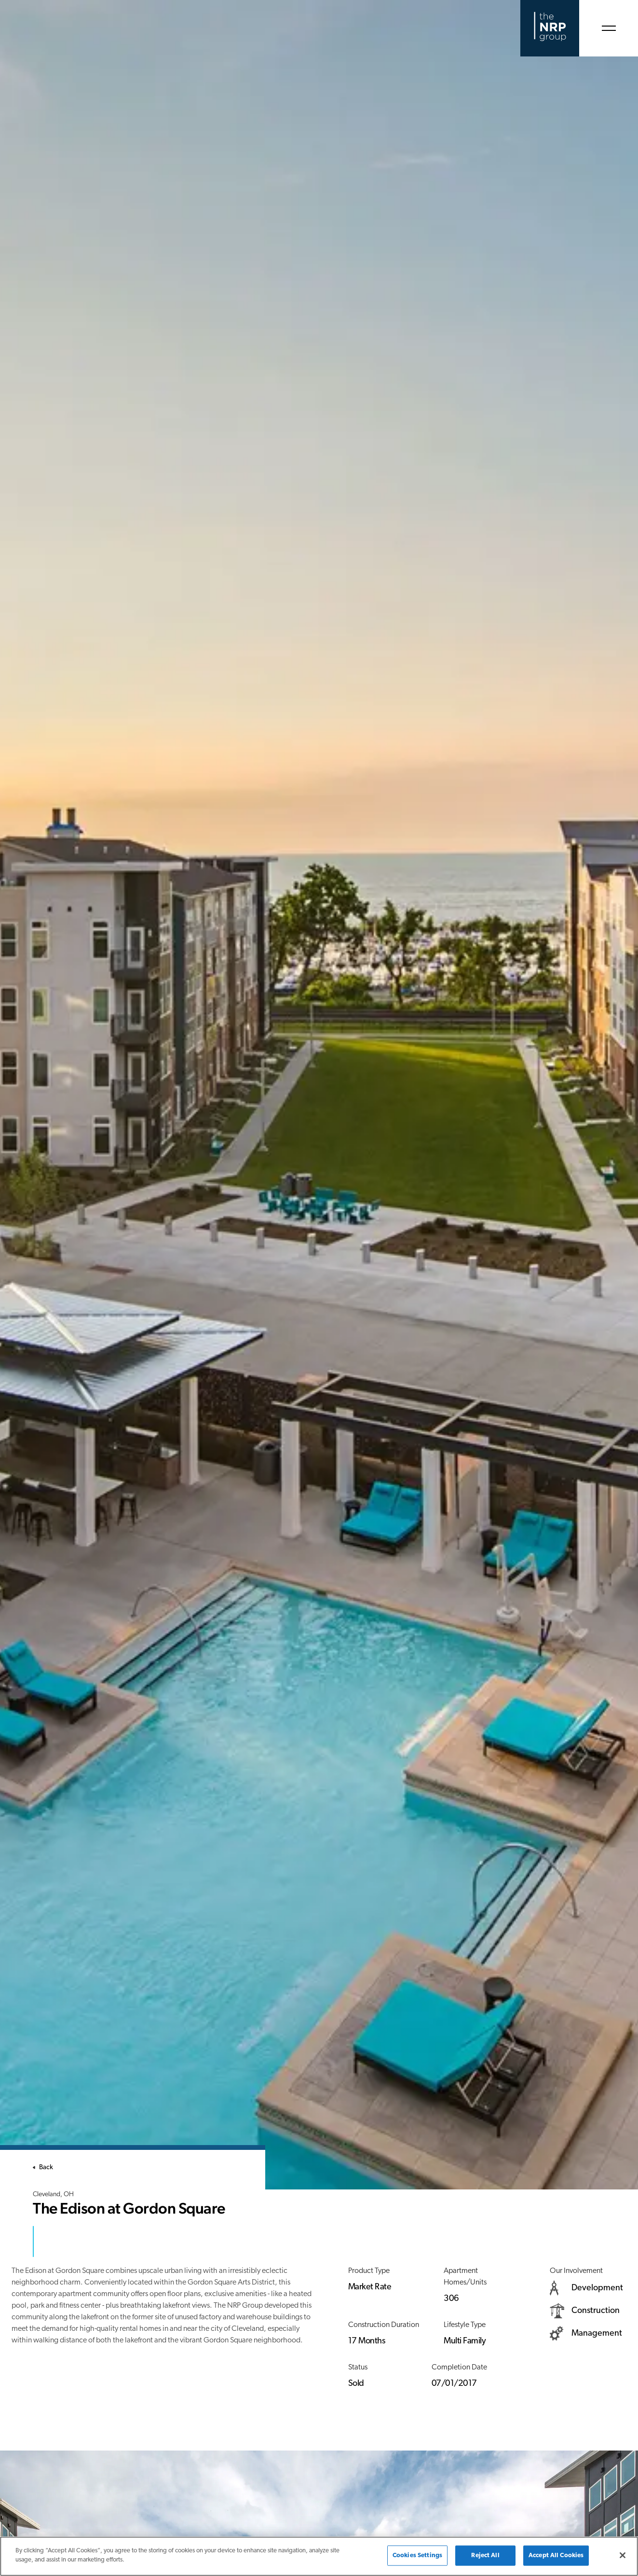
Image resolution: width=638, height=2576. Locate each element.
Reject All (485, 2555)
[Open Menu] (608, 28)
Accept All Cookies (556, 2555)
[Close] (622, 2555)
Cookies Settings (417, 2555)
